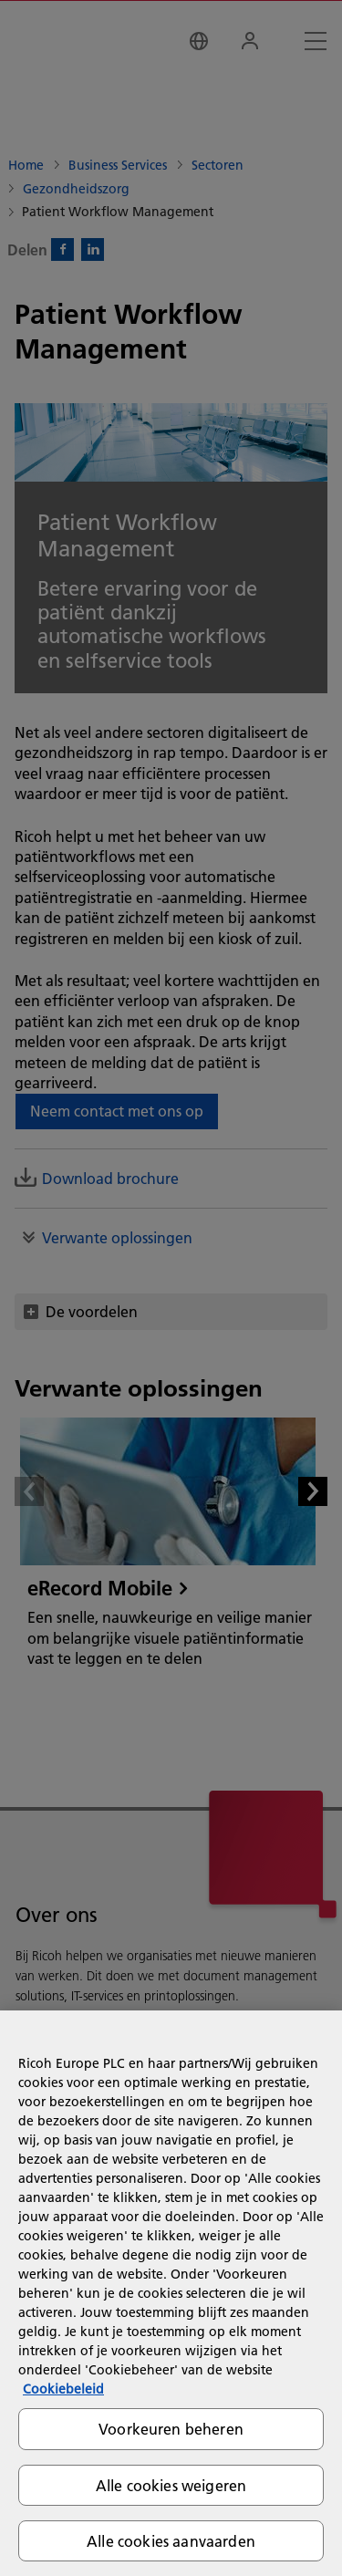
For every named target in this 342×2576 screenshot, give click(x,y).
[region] (171, 2293)
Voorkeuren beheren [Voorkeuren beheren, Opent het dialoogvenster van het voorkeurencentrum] (171, 2428)
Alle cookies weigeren (171, 2485)
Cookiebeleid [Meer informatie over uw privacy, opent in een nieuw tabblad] (63, 2389)
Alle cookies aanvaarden (171, 2540)
